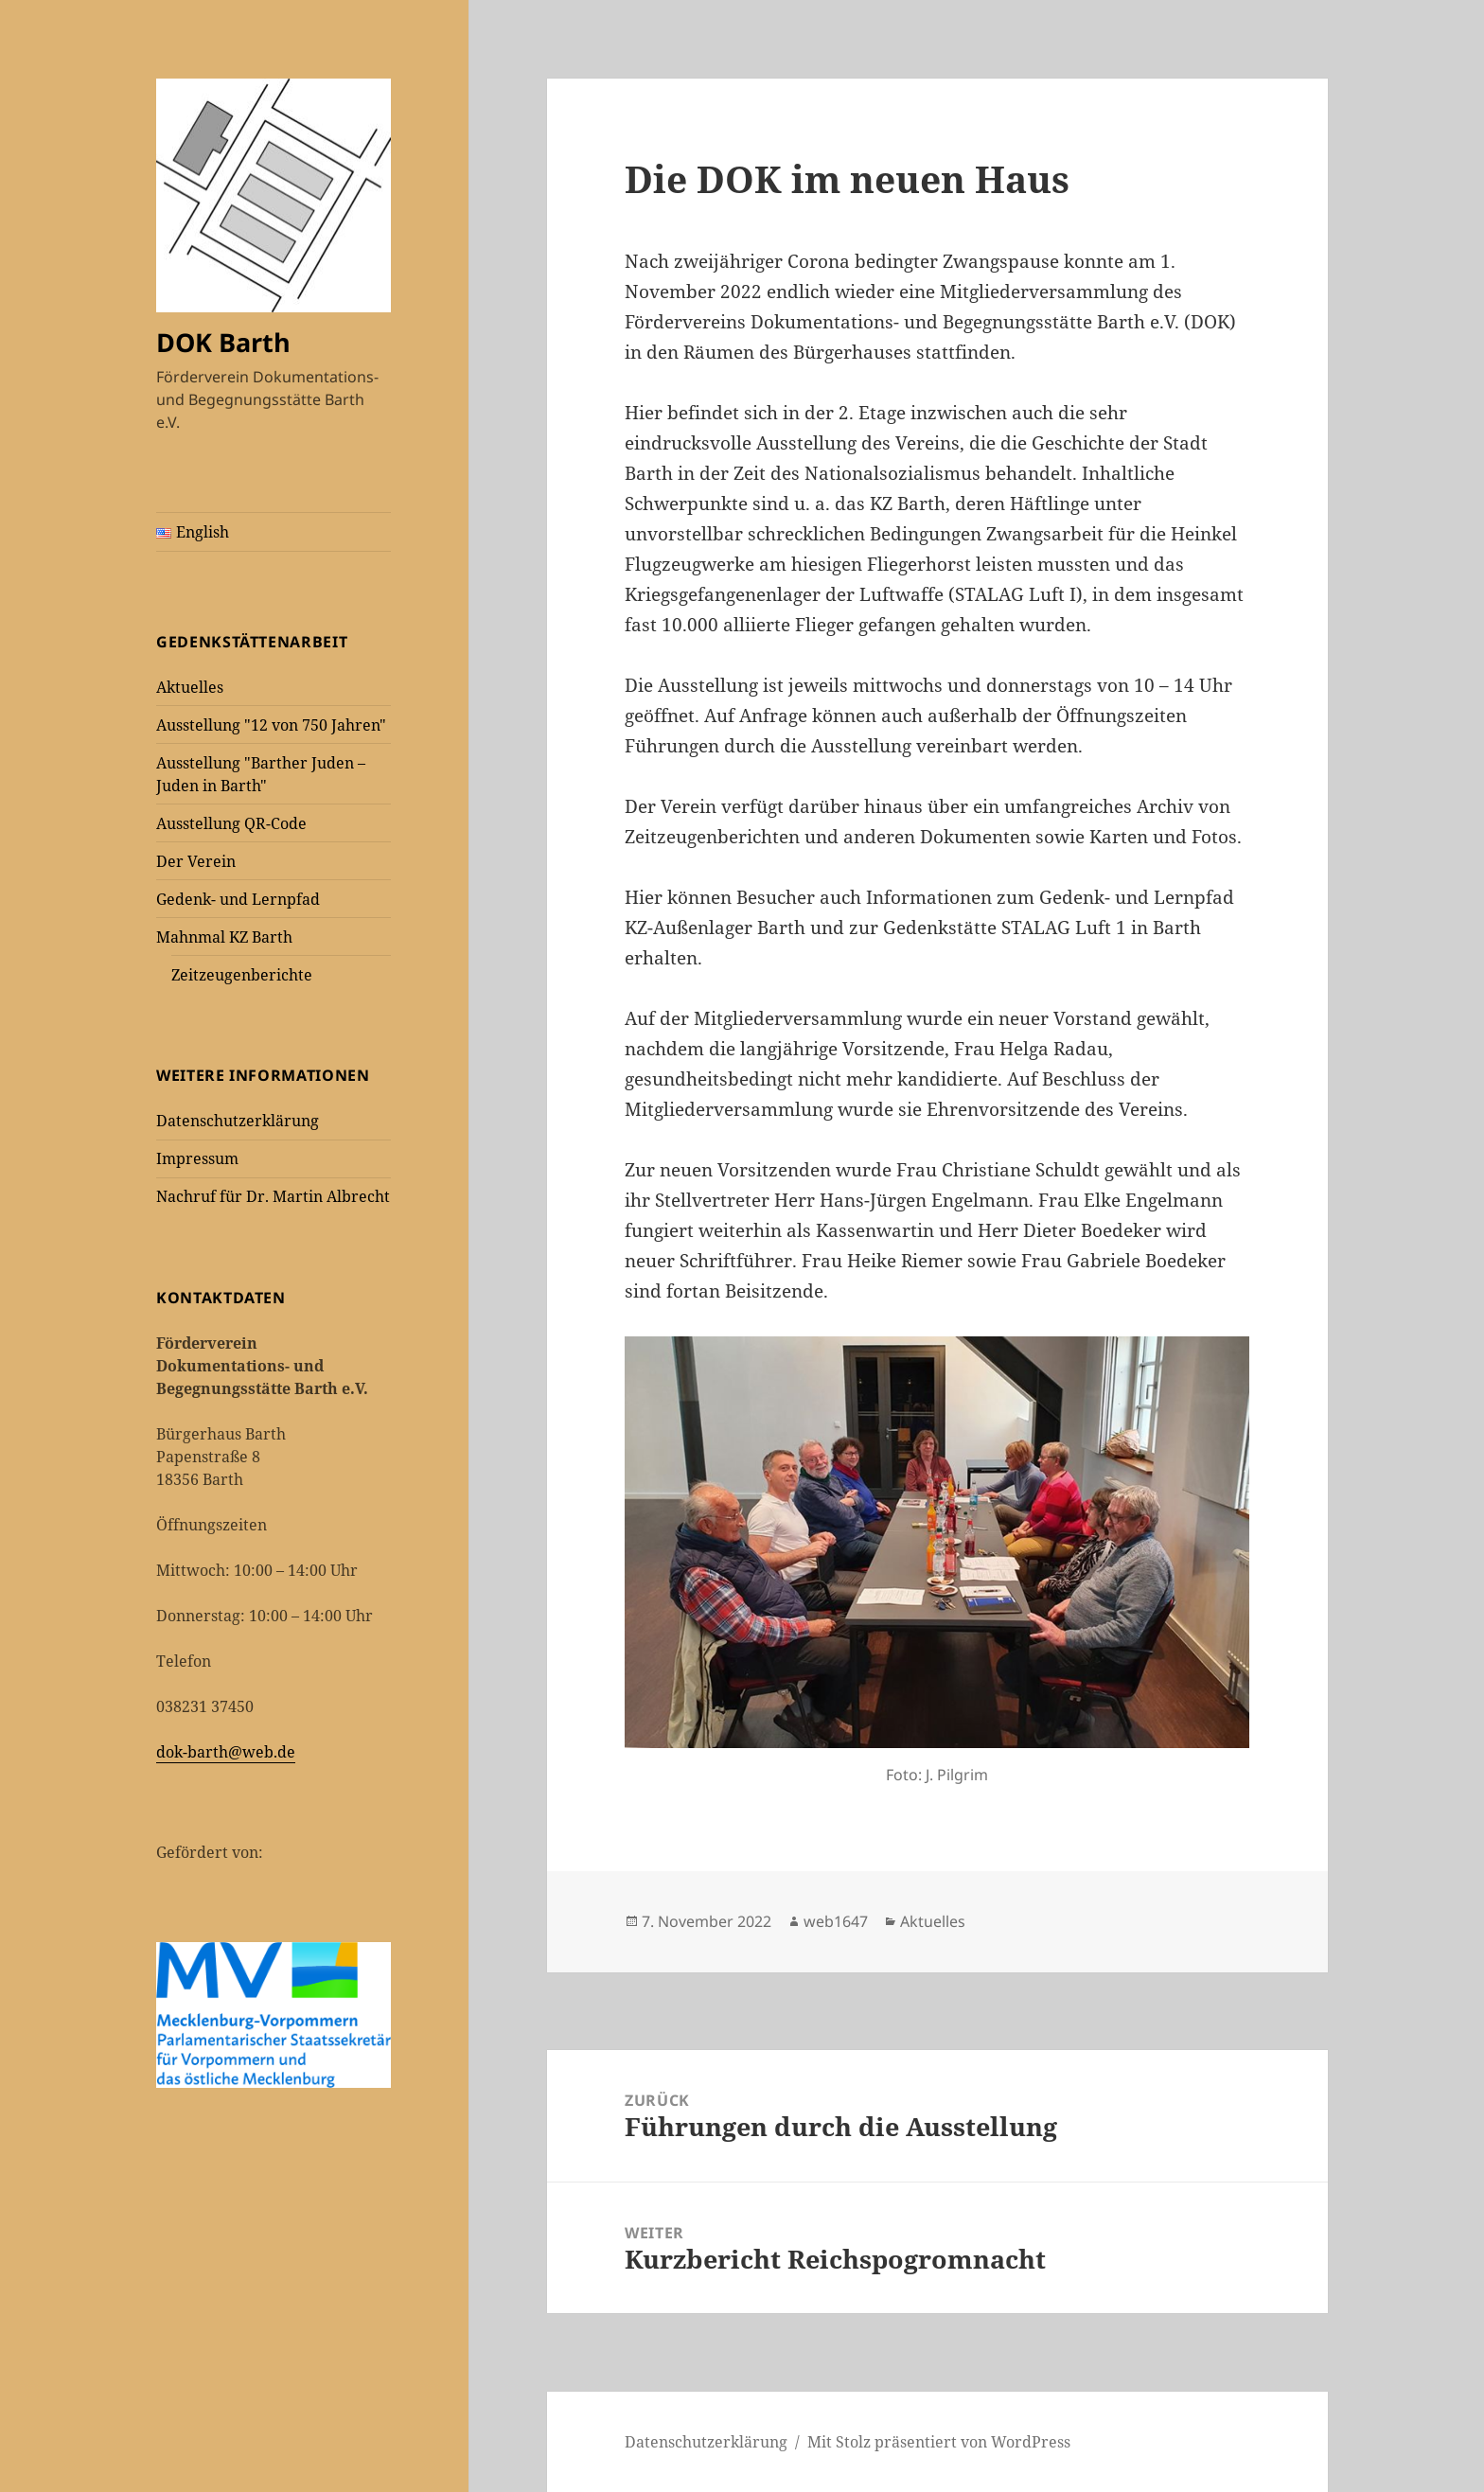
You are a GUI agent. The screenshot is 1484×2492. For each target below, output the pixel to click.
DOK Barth (223, 342)
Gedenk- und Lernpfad (238, 899)
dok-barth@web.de (225, 1751)
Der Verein (196, 861)
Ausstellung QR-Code (231, 823)
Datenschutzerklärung (237, 1120)
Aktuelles (189, 687)
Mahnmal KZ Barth (224, 937)
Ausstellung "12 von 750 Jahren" (271, 725)
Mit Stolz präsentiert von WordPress (938, 2441)
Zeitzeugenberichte (241, 974)
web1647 (836, 1921)
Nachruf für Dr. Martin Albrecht (273, 1196)
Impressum (197, 1158)
